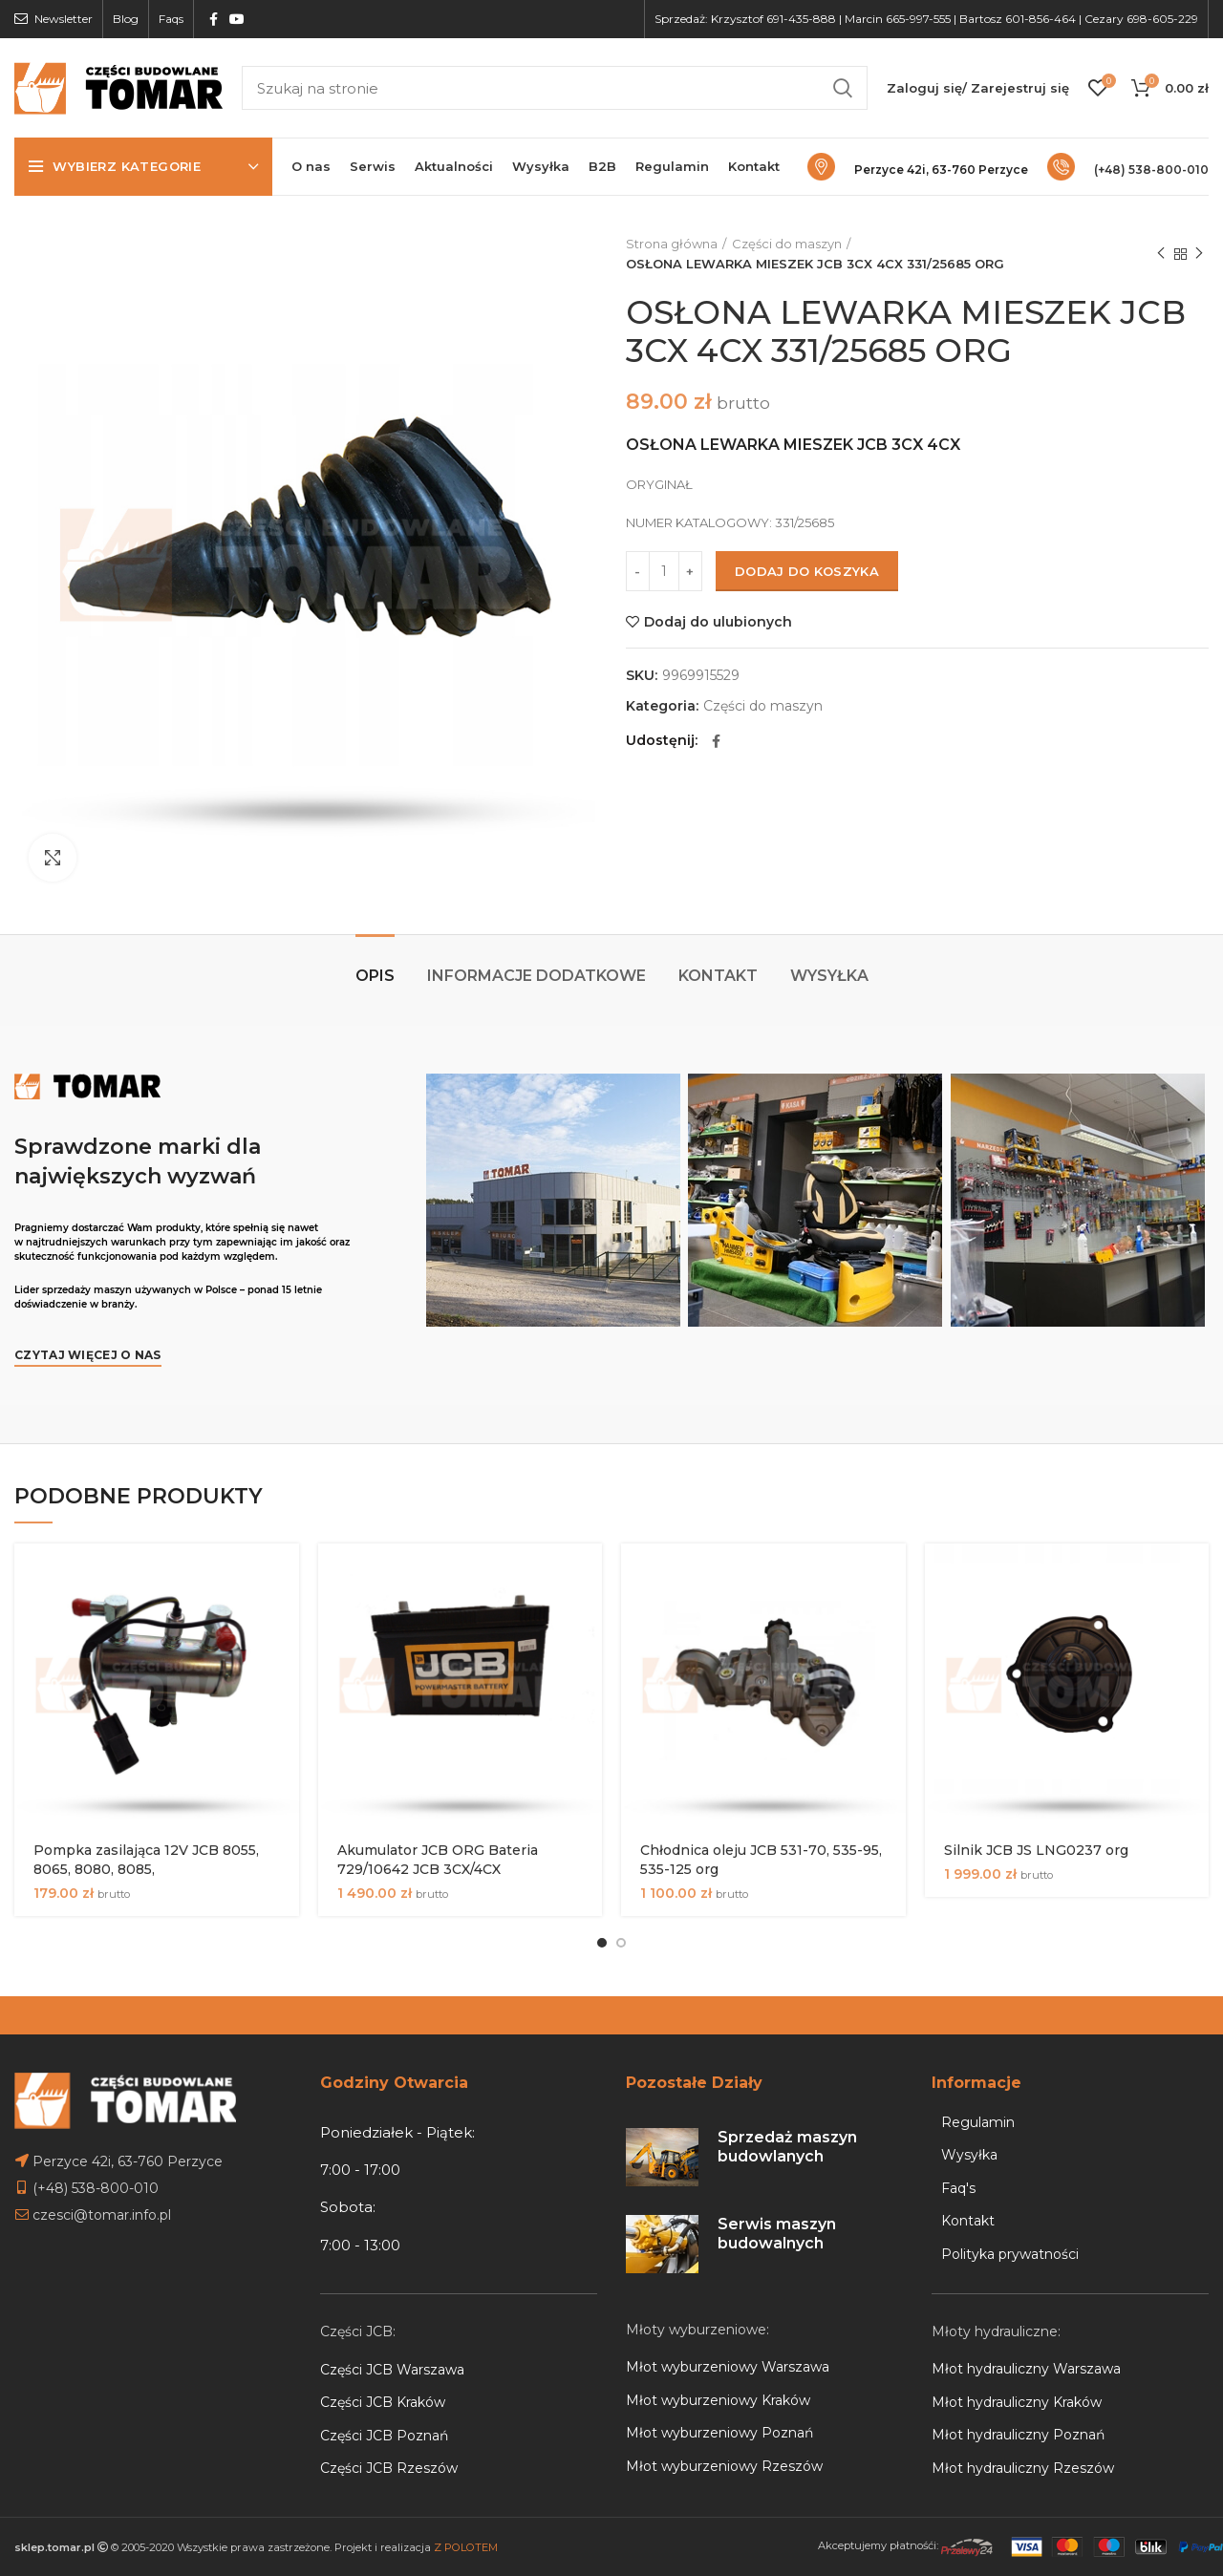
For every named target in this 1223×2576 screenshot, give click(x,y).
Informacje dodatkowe (536, 976)
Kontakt (718, 976)
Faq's (958, 2188)
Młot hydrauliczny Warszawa (1026, 2368)
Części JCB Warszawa (392, 2369)
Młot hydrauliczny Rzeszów (1023, 2468)
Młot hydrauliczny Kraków (1017, 2402)
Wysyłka (829, 976)
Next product (1199, 254)
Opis (375, 976)
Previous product (1161, 254)
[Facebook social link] (214, 19)
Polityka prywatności (1010, 2254)
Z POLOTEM (466, 2547)
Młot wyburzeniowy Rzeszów (724, 2466)
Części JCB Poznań (384, 2435)
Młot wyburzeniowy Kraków (718, 2400)
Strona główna (672, 243)
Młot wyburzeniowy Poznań (719, 2432)
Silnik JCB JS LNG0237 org (1036, 1850)
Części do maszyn (787, 243)
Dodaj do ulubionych (718, 621)
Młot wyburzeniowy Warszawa (727, 2366)
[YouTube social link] (237, 19)
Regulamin (978, 2122)
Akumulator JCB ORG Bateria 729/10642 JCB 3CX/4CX (437, 1860)
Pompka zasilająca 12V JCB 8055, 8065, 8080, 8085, (146, 1860)
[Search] (555, 88)
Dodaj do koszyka (807, 571)
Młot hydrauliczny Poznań (1018, 2434)
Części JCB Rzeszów (389, 2468)
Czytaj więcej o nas (87, 1355)
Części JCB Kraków (382, 2402)
